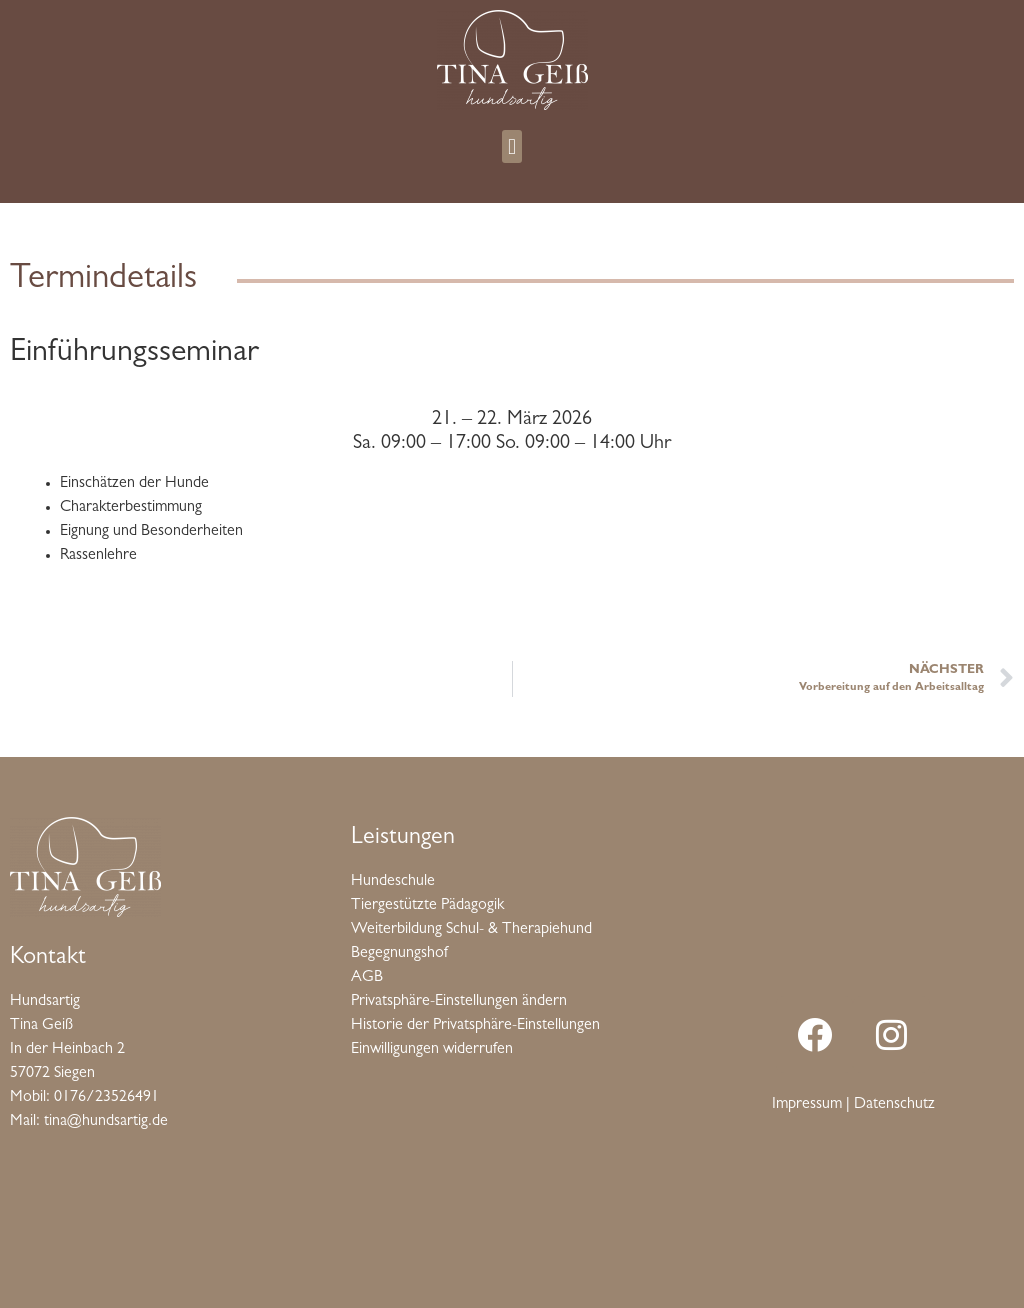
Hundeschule (393, 882)
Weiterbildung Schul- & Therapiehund (471, 930)
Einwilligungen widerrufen (432, 1050)
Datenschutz (894, 1105)
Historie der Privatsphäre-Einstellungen (475, 1026)
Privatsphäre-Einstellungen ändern (459, 1002)
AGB (367, 978)
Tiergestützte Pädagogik (427, 906)
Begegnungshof (399, 954)
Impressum (807, 1105)
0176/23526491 (106, 1098)
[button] (511, 146)
